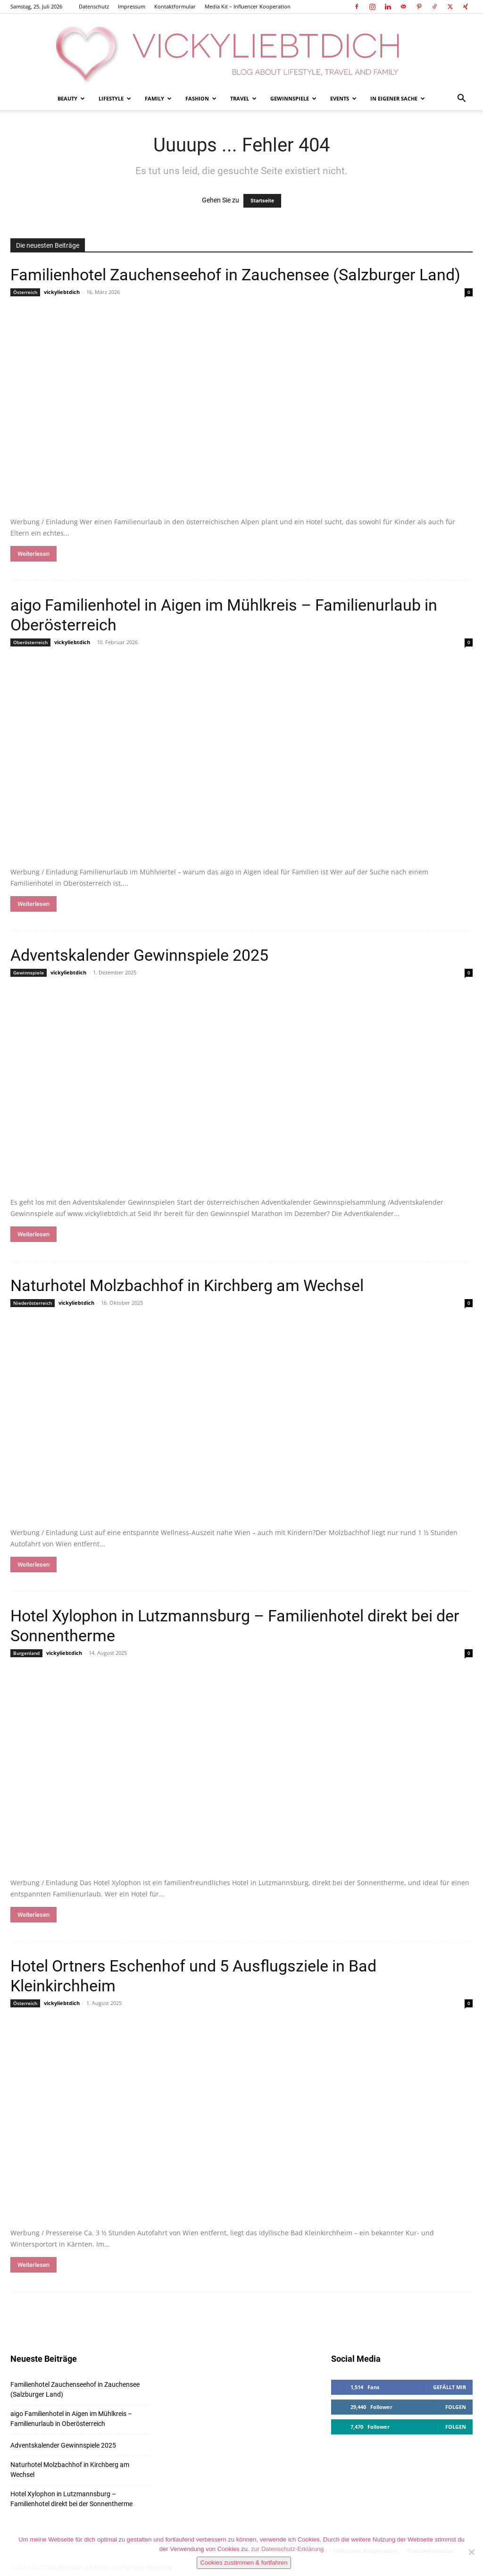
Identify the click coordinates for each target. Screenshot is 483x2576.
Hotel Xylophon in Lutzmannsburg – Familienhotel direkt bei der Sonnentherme (71, 2499)
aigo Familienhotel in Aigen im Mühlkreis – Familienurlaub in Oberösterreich (71, 2418)
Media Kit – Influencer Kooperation (248, 6)
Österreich (25, 292)
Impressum (131, 6)
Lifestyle (115, 98)
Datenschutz (94, 6)
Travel (243, 98)
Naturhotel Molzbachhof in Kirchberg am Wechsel (187, 1285)
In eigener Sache (397, 98)
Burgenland (26, 1653)
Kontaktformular (175, 6)
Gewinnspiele (293, 98)
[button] (461, 99)
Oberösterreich (30, 642)
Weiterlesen (33, 553)
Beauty (71, 98)
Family (158, 98)
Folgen (455, 2406)
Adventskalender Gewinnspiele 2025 (139, 955)
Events (343, 98)
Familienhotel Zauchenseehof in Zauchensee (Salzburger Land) (235, 274)
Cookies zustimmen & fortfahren (244, 2562)
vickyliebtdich (62, 291)
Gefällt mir (449, 2387)
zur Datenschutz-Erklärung (287, 2548)
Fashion (201, 98)
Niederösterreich (32, 1303)
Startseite (262, 201)
